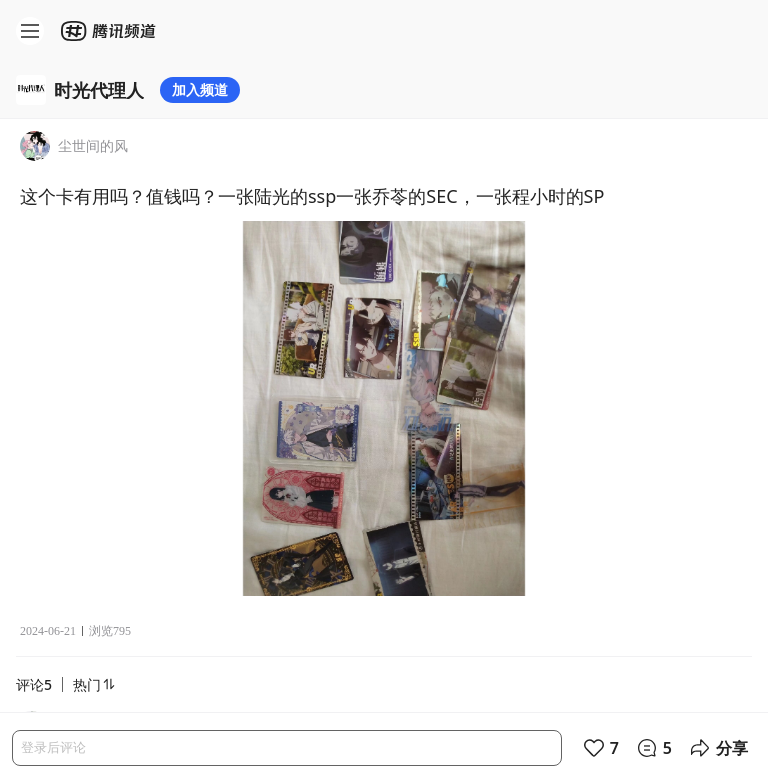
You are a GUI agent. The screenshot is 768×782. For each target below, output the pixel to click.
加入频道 (200, 89)
